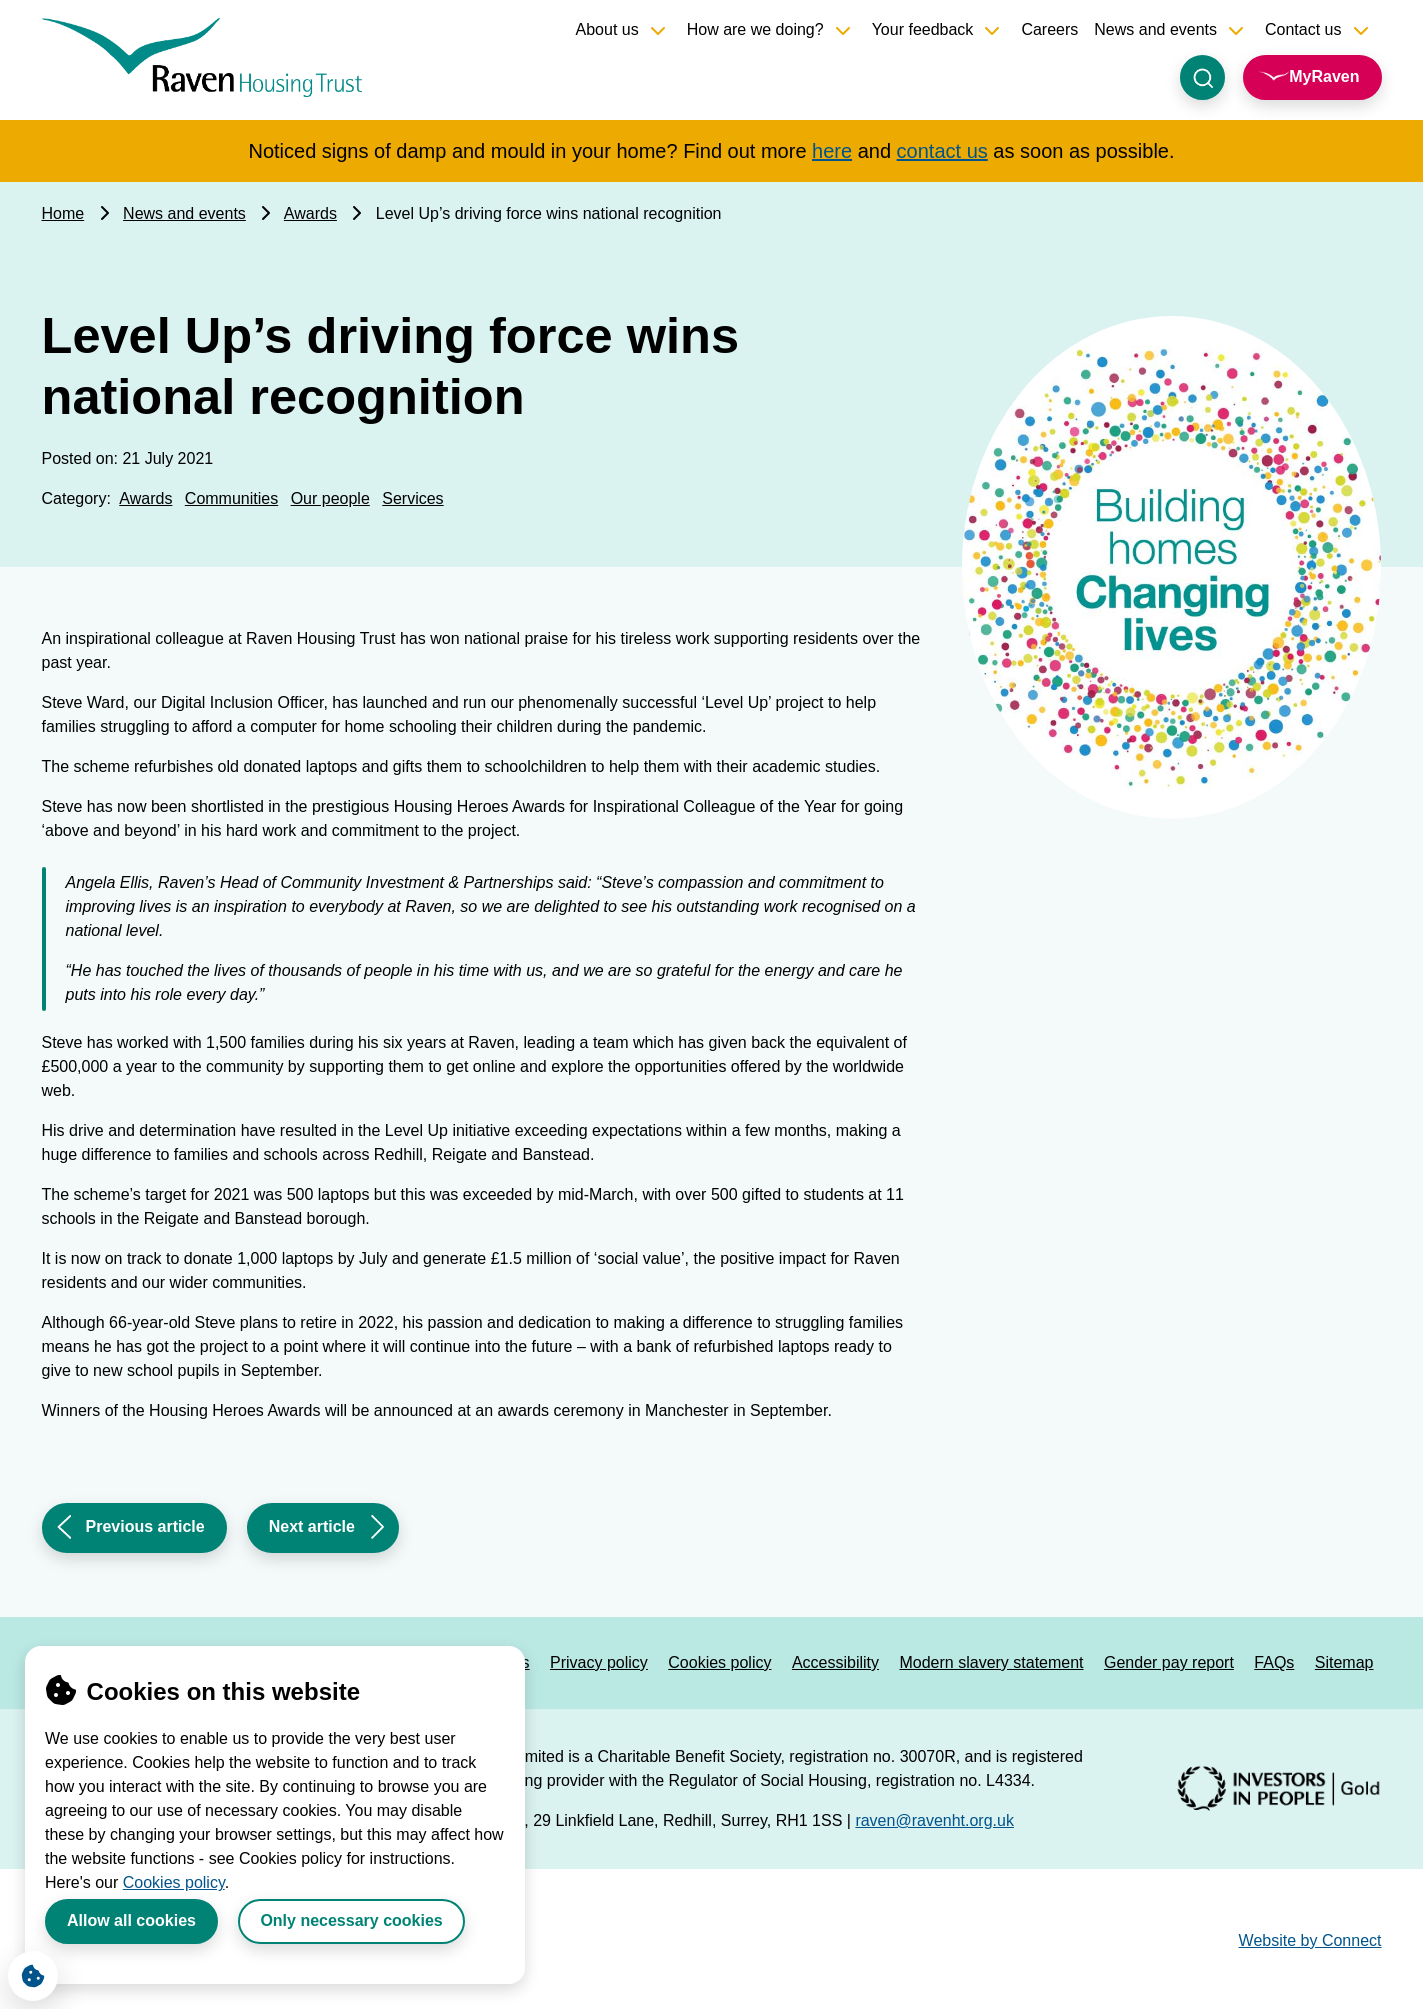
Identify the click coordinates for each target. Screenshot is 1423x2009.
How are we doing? (755, 29)
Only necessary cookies (351, 1920)
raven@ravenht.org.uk (934, 1820)
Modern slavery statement (991, 1662)
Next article (311, 1533)
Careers (1049, 29)
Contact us (1303, 29)
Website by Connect (1310, 1940)
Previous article (129, 1533)
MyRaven (1324, 76)
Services (412, 498)
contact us (942, 151)
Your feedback (923, 29)
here (832, 151)
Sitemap (1344, 1662)
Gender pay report (1169, 1662)
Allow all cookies (131, 1920)
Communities (231, 498)
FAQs (1274, 1662)
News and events (1155, 29)
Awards (310, 213)
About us (607, 29)
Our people (330, 498)
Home (63, 213)
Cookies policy (174, 1882)
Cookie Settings (26, 1971)
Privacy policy (599, 1662)
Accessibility (835, 1662)
